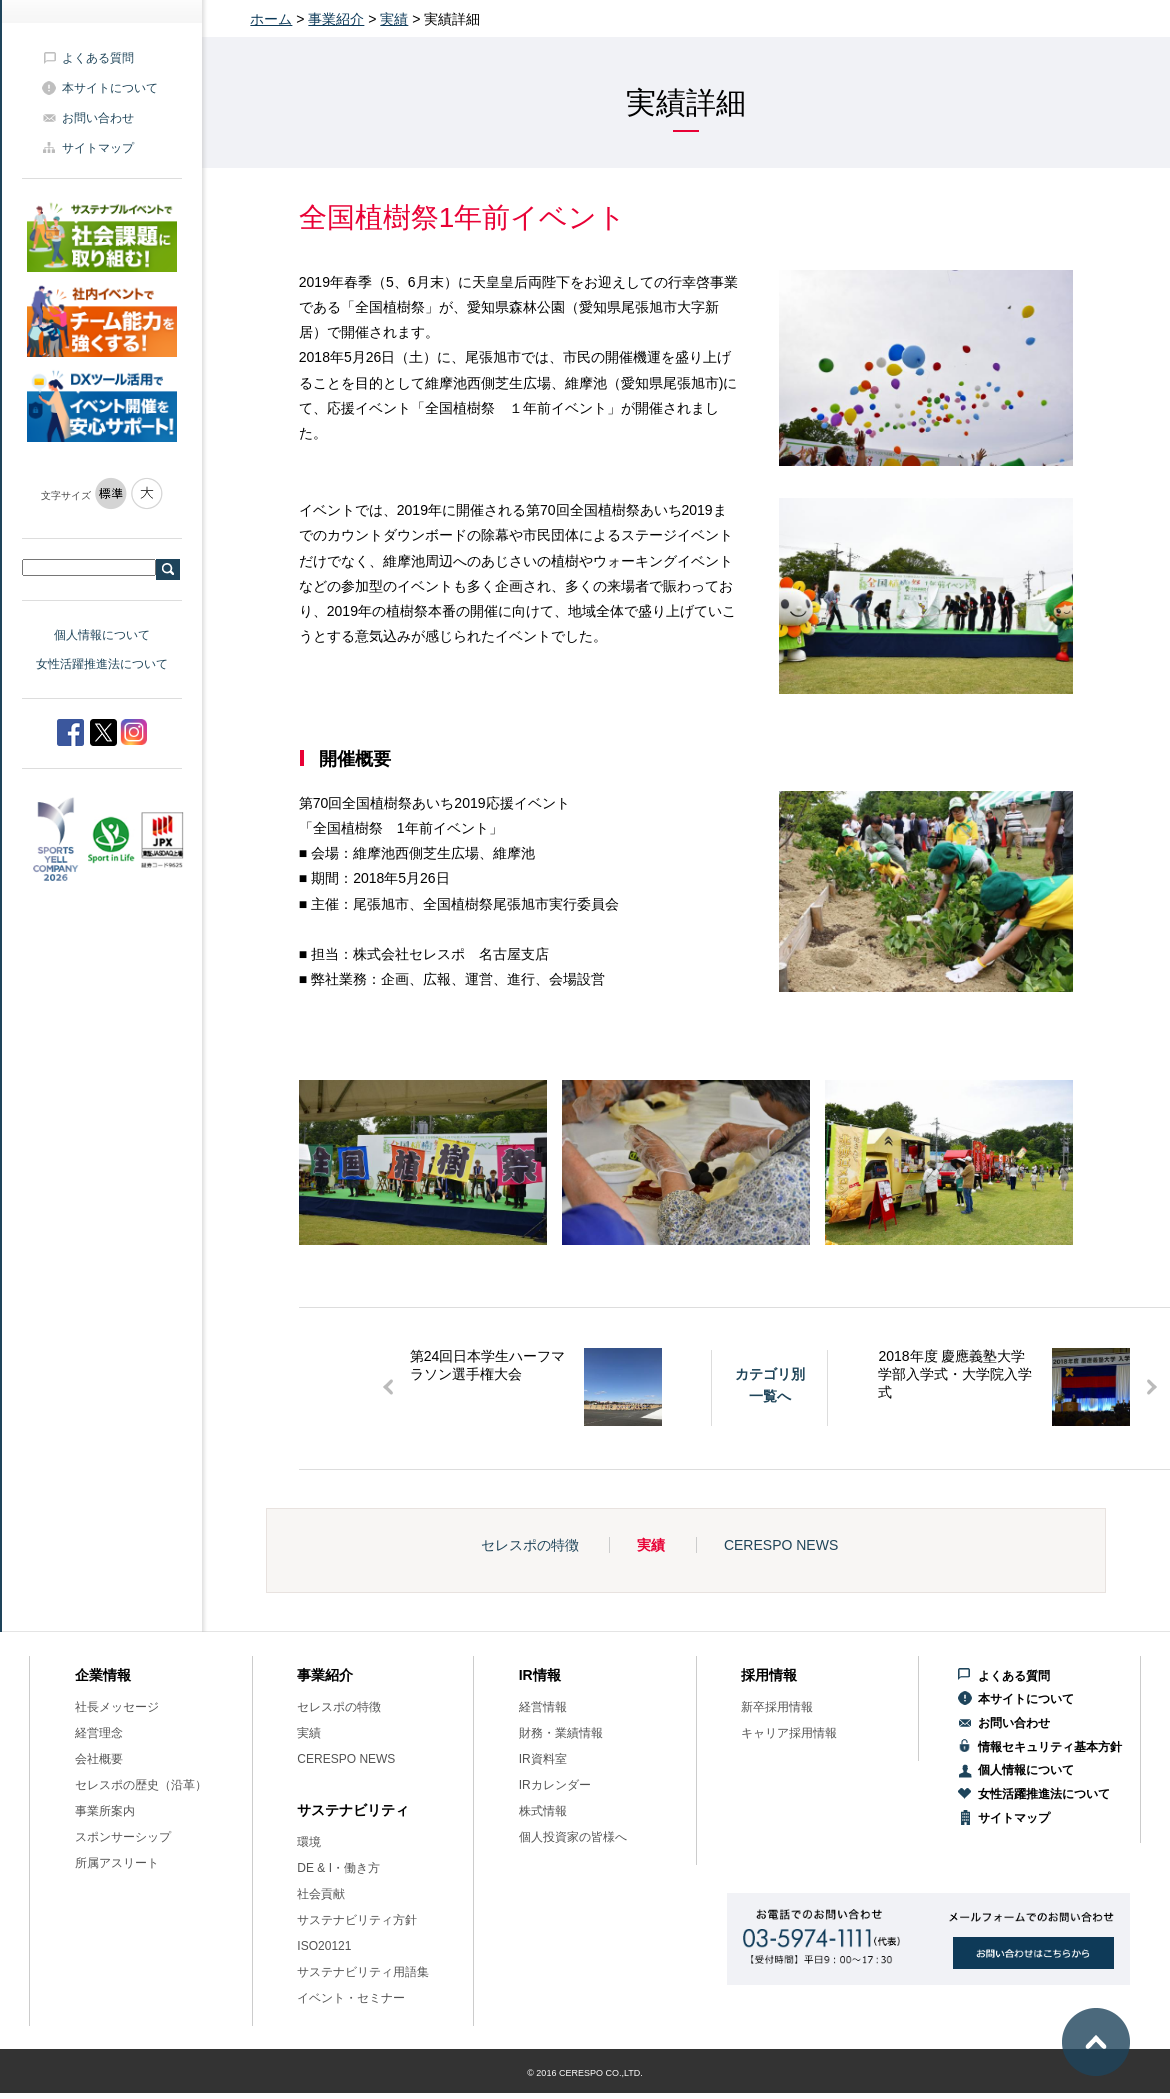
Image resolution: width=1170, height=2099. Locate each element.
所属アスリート (117, 1863)
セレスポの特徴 (530, 1545)
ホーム (271, 19)
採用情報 (769, 1675)
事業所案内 (105, 1811)
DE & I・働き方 (338, 1868)
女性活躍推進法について (102, 664)
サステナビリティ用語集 (363, 1972)
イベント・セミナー (351, 1998)
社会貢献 (321, 1894)
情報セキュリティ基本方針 (1050, 1747)
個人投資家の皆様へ (573, 1837)
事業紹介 (336, 19)
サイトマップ (98, 148)
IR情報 (540, 1675)
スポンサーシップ (123, 1837)
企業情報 (103, 1675)
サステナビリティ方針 (357, 1920)
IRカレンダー (555, 1785)
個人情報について (102, 635)
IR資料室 (543, 1759)
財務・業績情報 (561, 1733)
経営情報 (543, 1707)
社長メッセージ (117, 1707)
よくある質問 (98, 58)
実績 (394, 19)
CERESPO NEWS (781, 1545)
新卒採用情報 (777, 1707)
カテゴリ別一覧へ (770, 1385)
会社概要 (99, 1759)
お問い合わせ (98, 118)
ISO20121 (324, 1946)
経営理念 (99, 1733)
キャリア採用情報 (789, 1733)
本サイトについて (110, 88)
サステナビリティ (353, 1810)
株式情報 (543, 1811)
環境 (309, 1842)
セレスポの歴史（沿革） (141, 1785)
